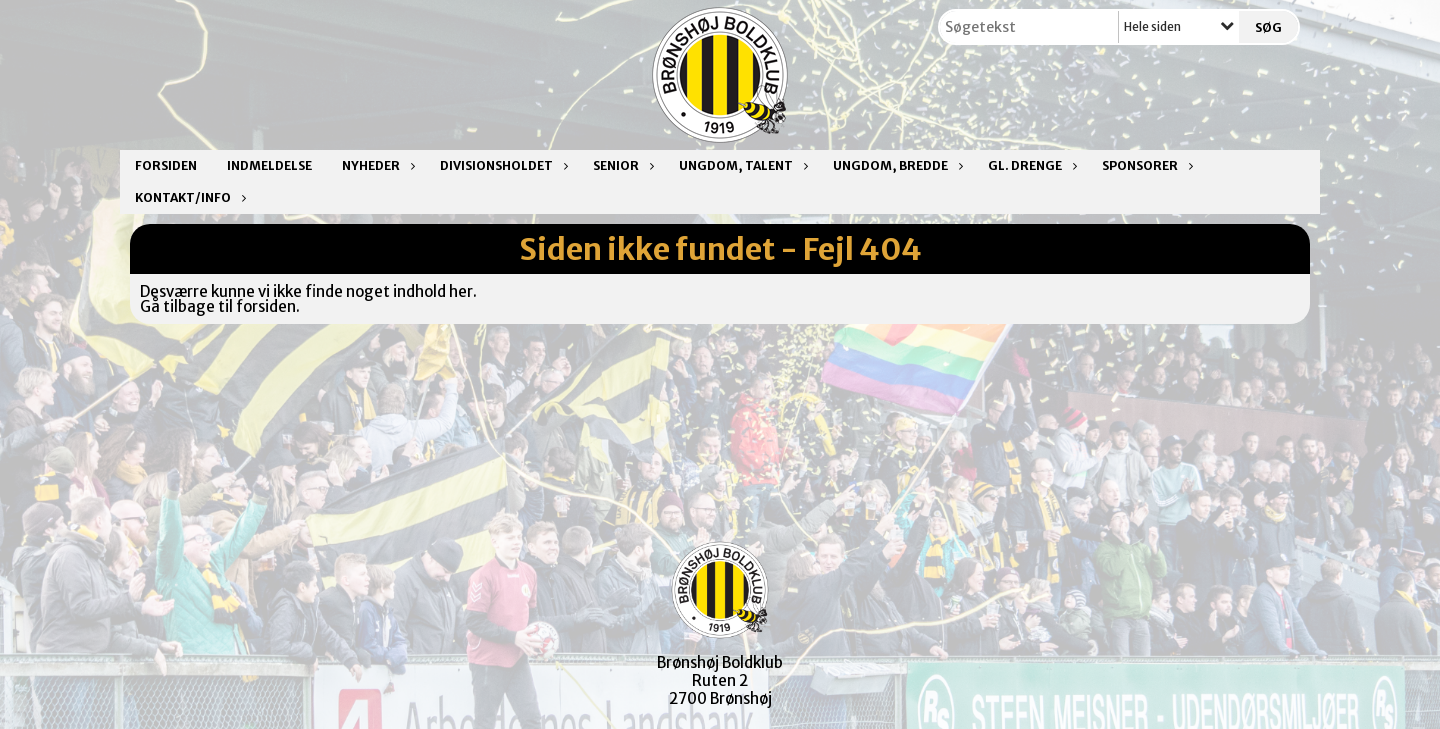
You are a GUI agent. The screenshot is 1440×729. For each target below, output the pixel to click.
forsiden (266, 306)
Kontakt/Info (188, 197)
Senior (621, 165)
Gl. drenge (1030, 165)
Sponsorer (1145, 165)
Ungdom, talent (741, 165)
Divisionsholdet (501, 165)
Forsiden (166, 165)
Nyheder (376, 165)
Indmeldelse (269, 165)
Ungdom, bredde (895, 165)
